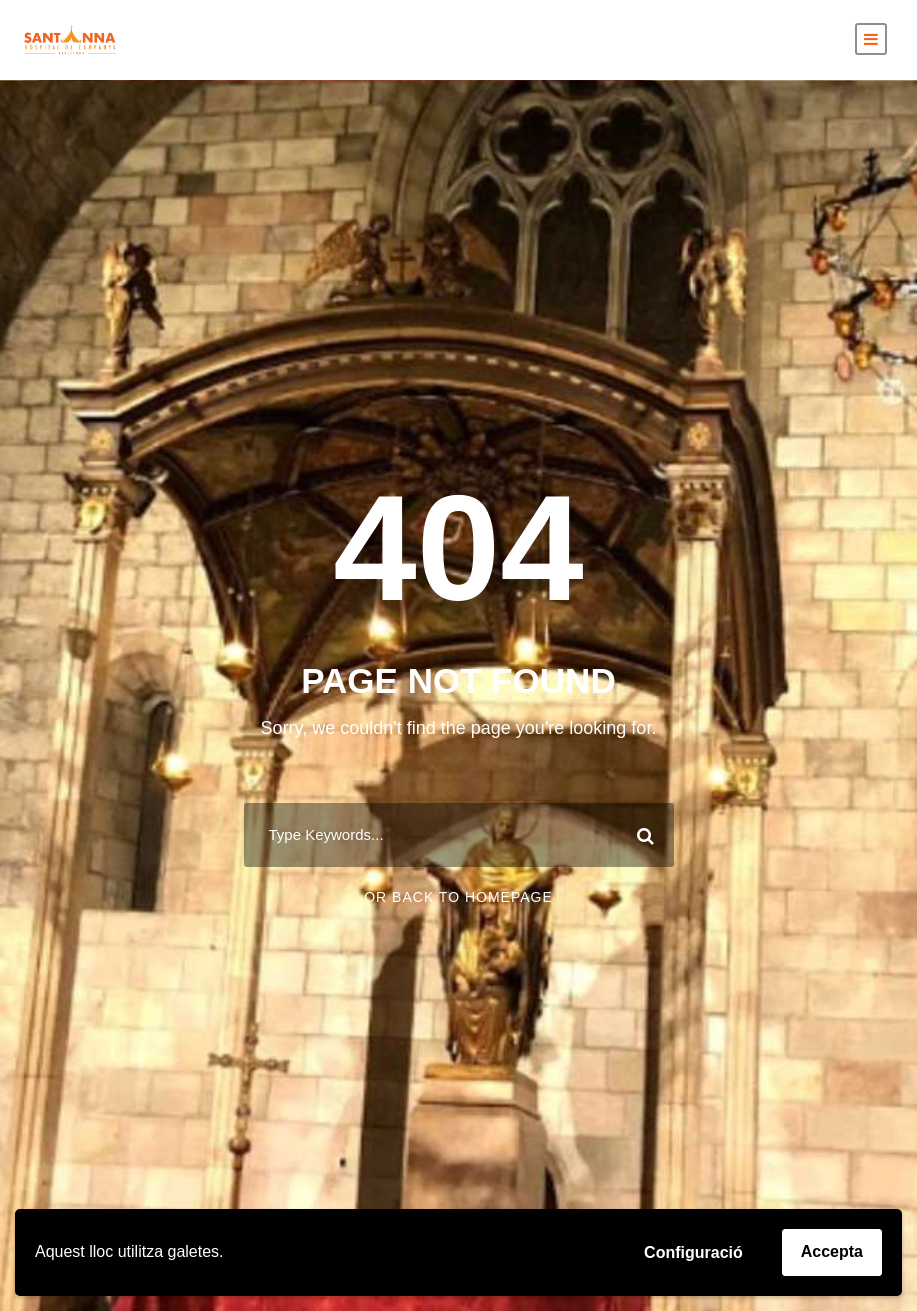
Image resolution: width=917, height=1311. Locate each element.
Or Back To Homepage (458, 897)
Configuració (693, 1252)
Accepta (832, 1251)
